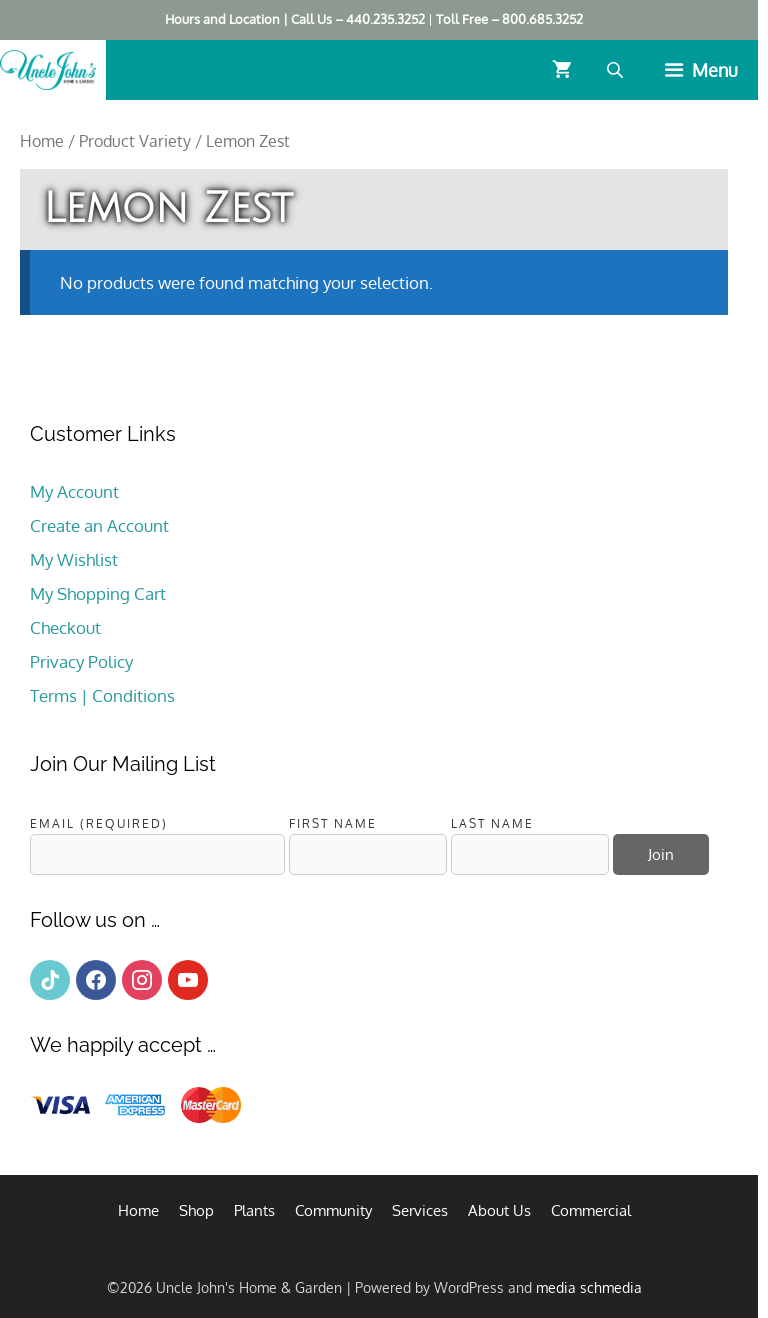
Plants (254, 1210)
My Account (74, 491)
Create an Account (99, 525)
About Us (499, 1210)
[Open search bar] (617, 70)
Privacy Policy (81, 661)
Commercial (591, 1210)
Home (42, 141)
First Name (333, 823)
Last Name (492, 823)
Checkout (65, 627)
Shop (196, 1210)
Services (420, 1210)
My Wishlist (74, 559)
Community (333, 1210)
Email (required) (99, 823)
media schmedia (589, 1287)
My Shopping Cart (98, 593)
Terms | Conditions (102, 695)
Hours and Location (222, 19)
